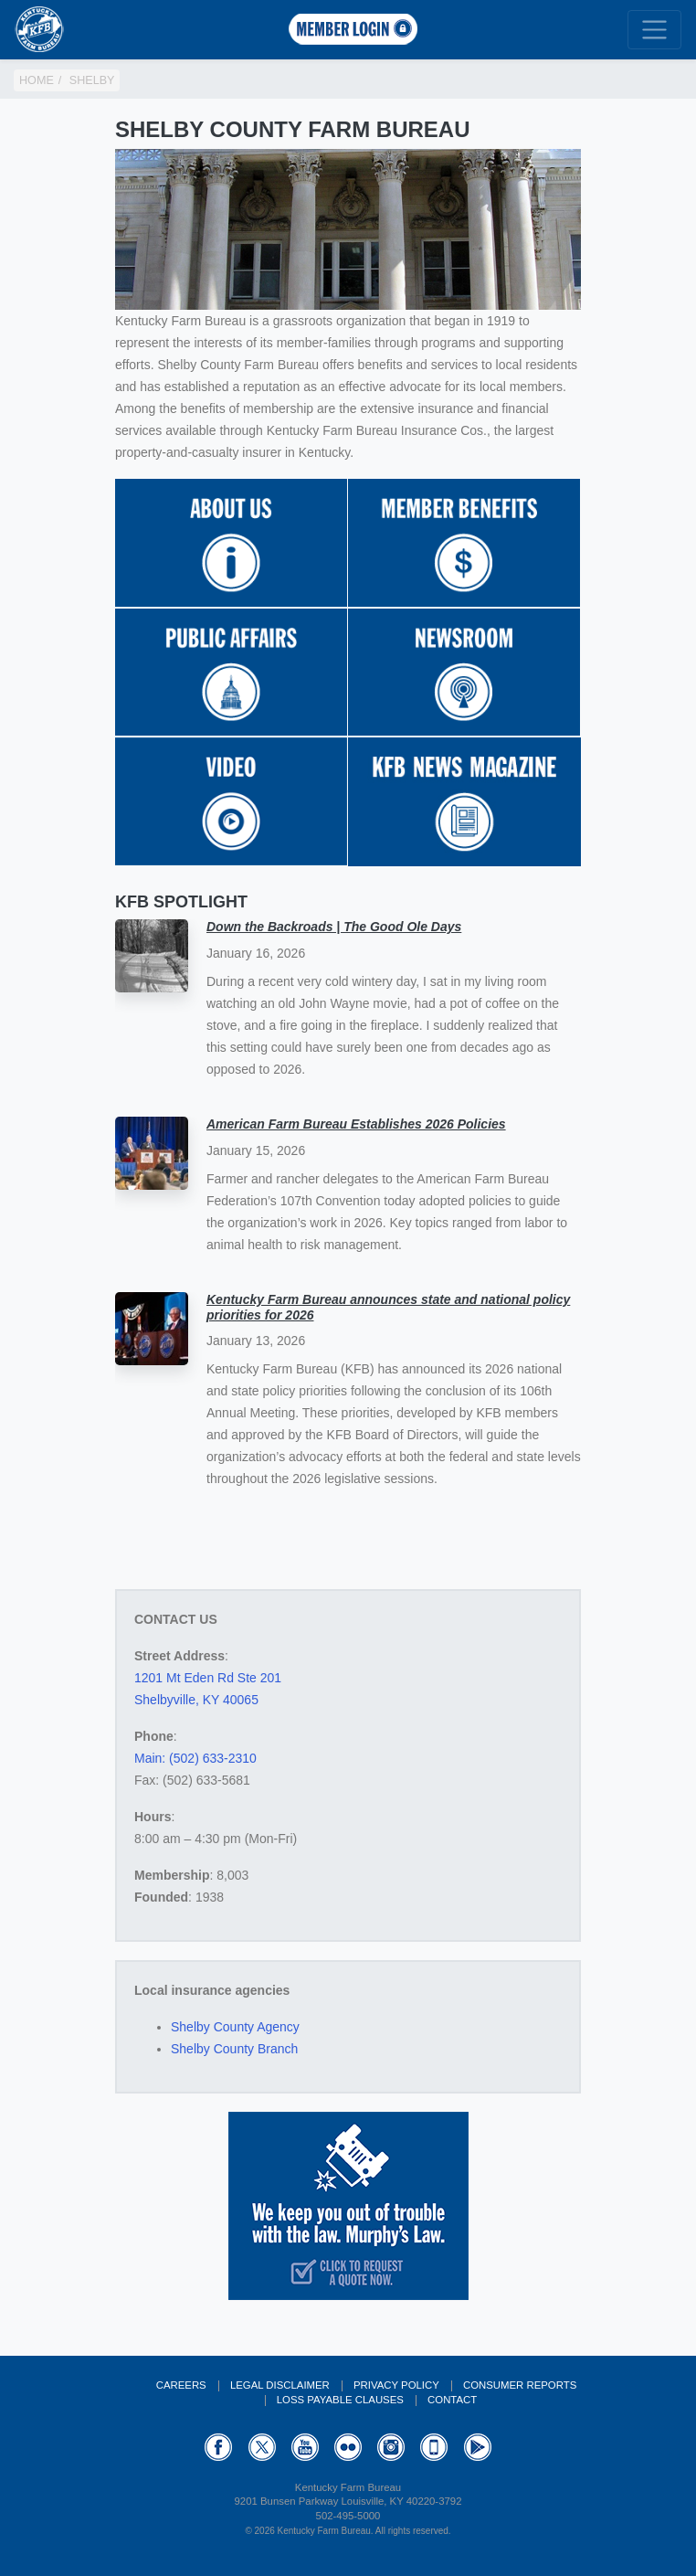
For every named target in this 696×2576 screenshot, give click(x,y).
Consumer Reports (519, 2385)
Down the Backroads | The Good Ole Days (333, 926)
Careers (181, 2385)
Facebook (218, 2447)
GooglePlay (477, 2447)
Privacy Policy (396, 2385)
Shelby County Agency (235, 2026)
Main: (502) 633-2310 (195, 1758)
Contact (452, 2399)
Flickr (348, 2447)
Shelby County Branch (234, 2048)
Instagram (391, 2447)
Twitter (262, 2447)
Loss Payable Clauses (340, 2399)
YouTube (305, 2447)
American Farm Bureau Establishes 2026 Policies (356, 1124)
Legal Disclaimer (280, 2385)
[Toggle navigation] (654, 29)
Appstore (434, 2447)
